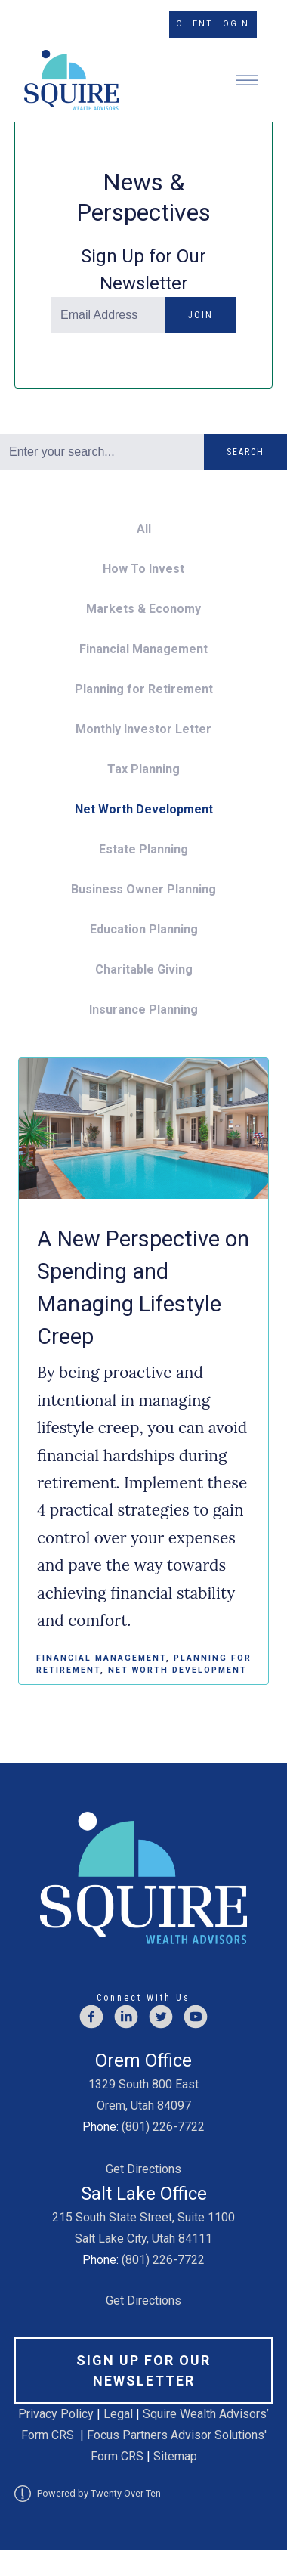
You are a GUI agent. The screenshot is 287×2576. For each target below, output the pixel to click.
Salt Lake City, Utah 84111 (143, 2238)
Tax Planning (143, 769)
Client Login (212, 24)
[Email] (108, 315)
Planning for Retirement (144, 689)
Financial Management (143, 649)
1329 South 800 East (143, 2084)
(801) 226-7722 (163, 2126)
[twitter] (161, 2017)
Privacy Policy (57, 2414)
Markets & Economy (143, 609)
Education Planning (144, 929)
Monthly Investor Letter (143, 729)
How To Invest (143, 569)
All (144, 529)
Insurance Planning (143, 1009)
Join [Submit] (200, 315)
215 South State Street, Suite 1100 (143, 2217)
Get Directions (143, 2169)
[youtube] (196, 2017)
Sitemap (175, 2456)
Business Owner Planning (143, 889)
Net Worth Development (144, 809)
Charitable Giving (144, 969)
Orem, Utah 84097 (144, 2105)
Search (245, 452)
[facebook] (91, 2017)
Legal (118, 2414)
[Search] (102, 452)
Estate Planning (143, 849)
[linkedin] (126, 2017)
